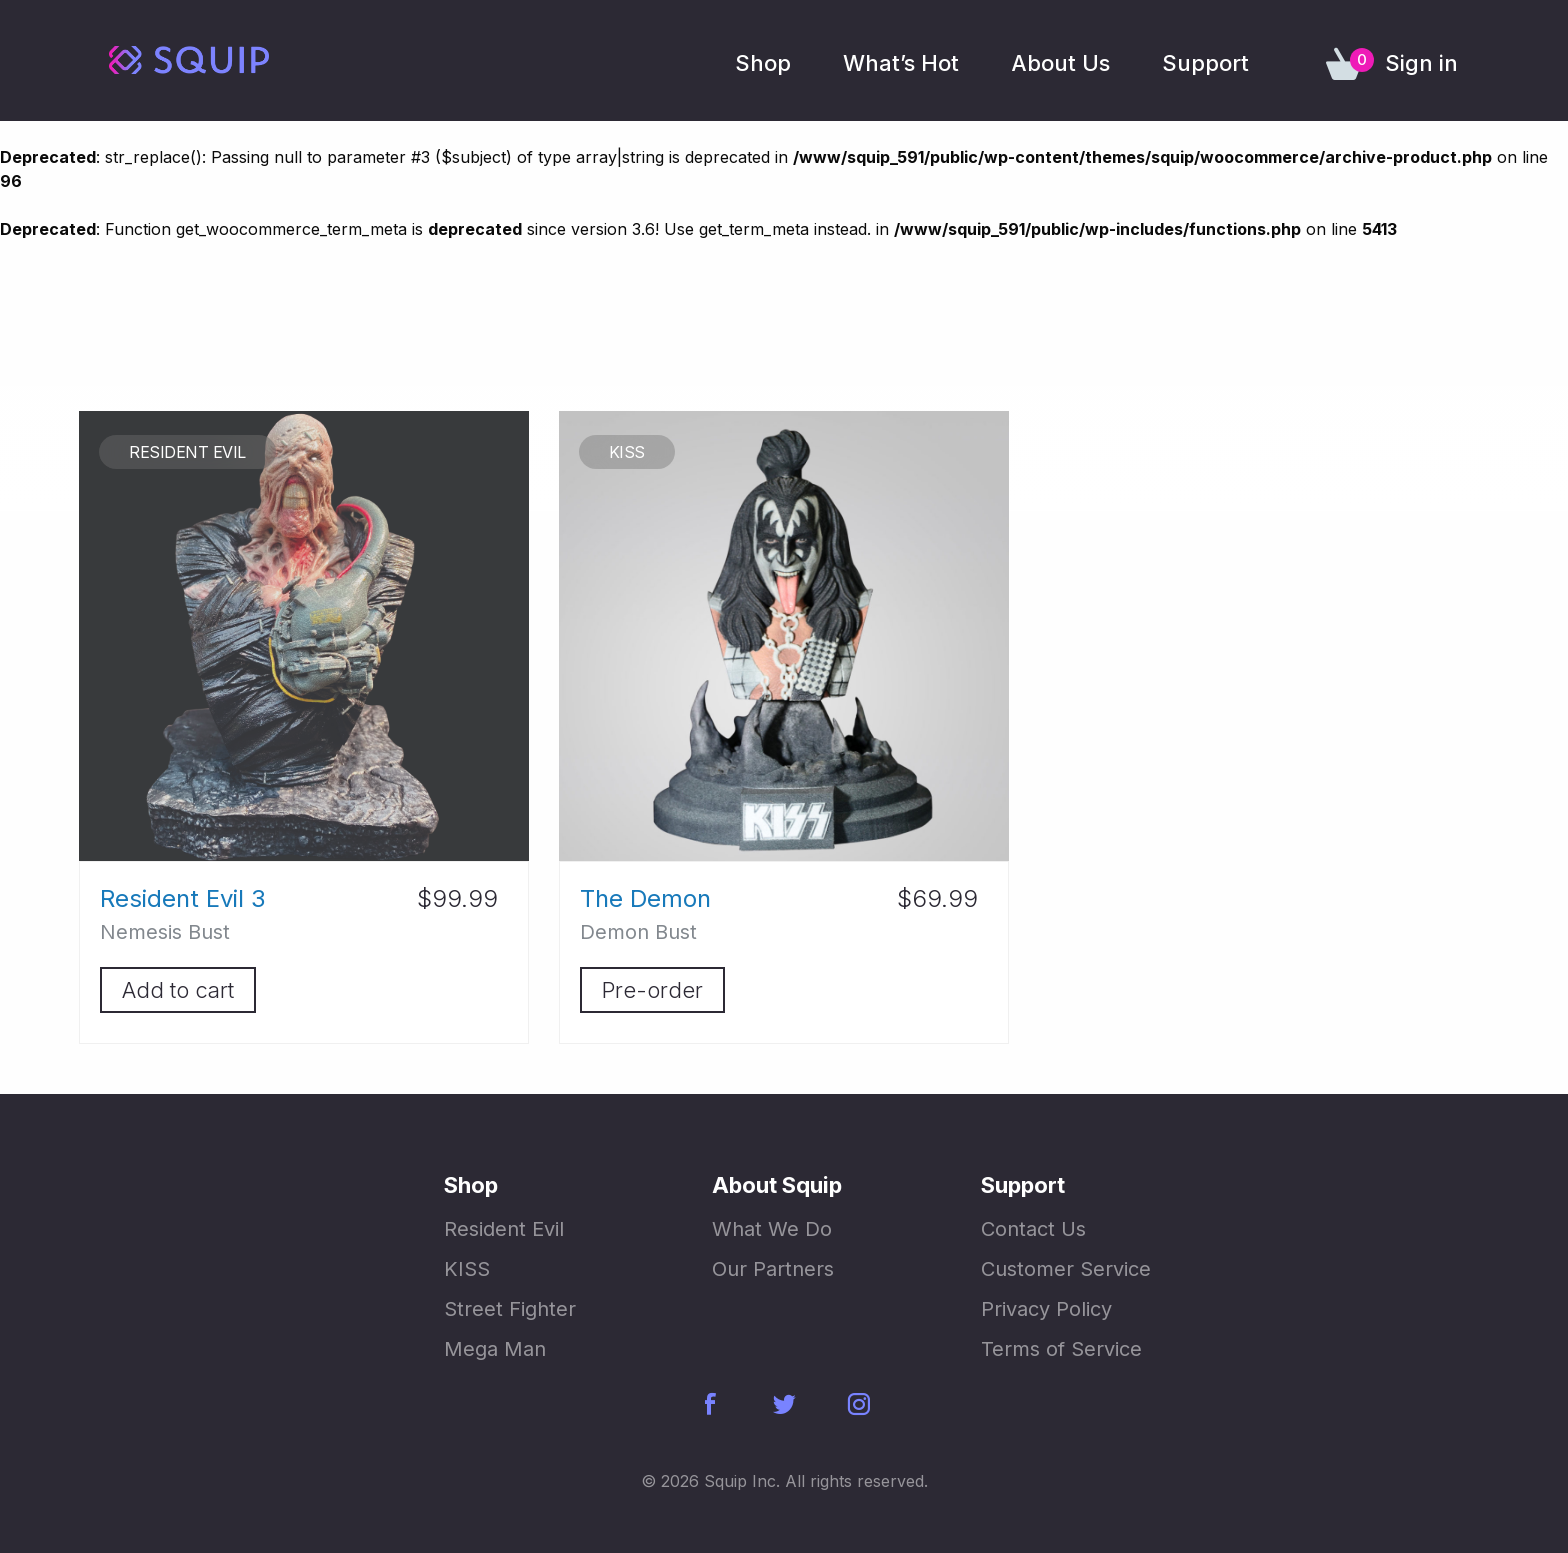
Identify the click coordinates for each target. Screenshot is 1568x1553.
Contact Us (1033, 1229)
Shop (763, 63)
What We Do (772, 1229)
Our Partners (773, 1269)
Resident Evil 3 (183, 898)
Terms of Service (1061, 1349)
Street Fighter (510, 1309)
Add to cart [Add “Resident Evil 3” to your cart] (178, 990)
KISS (467, 1269)
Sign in (1421, 63)
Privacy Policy (1046, 1309)
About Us (1060, 63)
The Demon (645, 898)
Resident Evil (504, 1229)
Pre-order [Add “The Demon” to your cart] (652, 990)
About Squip (777, 1185)
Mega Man (495, 1349)
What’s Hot (901, 63)
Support (1205, 63)
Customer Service (1066, 1269)
